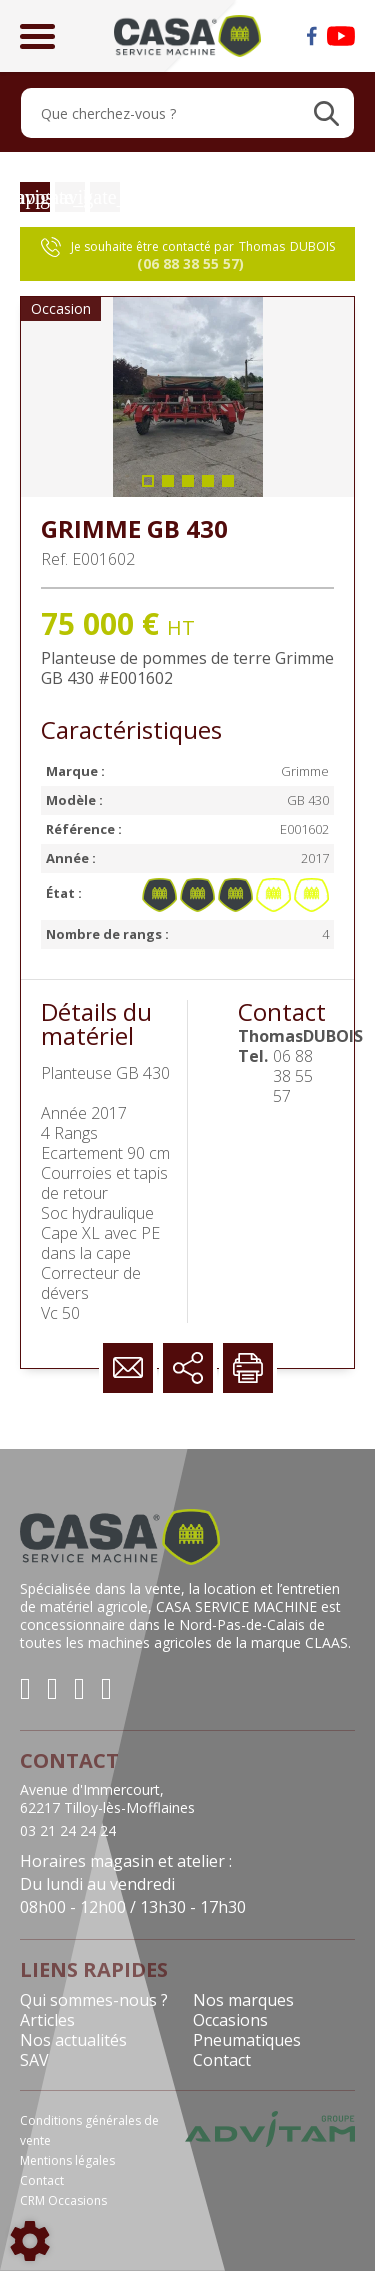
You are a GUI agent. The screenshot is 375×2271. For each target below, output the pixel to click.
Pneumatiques (247, 2040)
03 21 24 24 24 (68, 1831)
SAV (34, 2060)
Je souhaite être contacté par (188, 255)
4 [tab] (208, 486)
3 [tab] (188, 486)
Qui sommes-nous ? (94, 2000)
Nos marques (243, 2000)
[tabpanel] (187, 397)
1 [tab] (148, 486)
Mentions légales (67, 2160)
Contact (222, 2060)
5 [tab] (228, 486)
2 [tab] (168, 486)
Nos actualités (73, 2040)
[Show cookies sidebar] (30, 2241)
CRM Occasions (63, 2200)
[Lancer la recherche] (326, 113)
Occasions (230, 2020)
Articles (47, 2020)
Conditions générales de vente (89, 2130)
